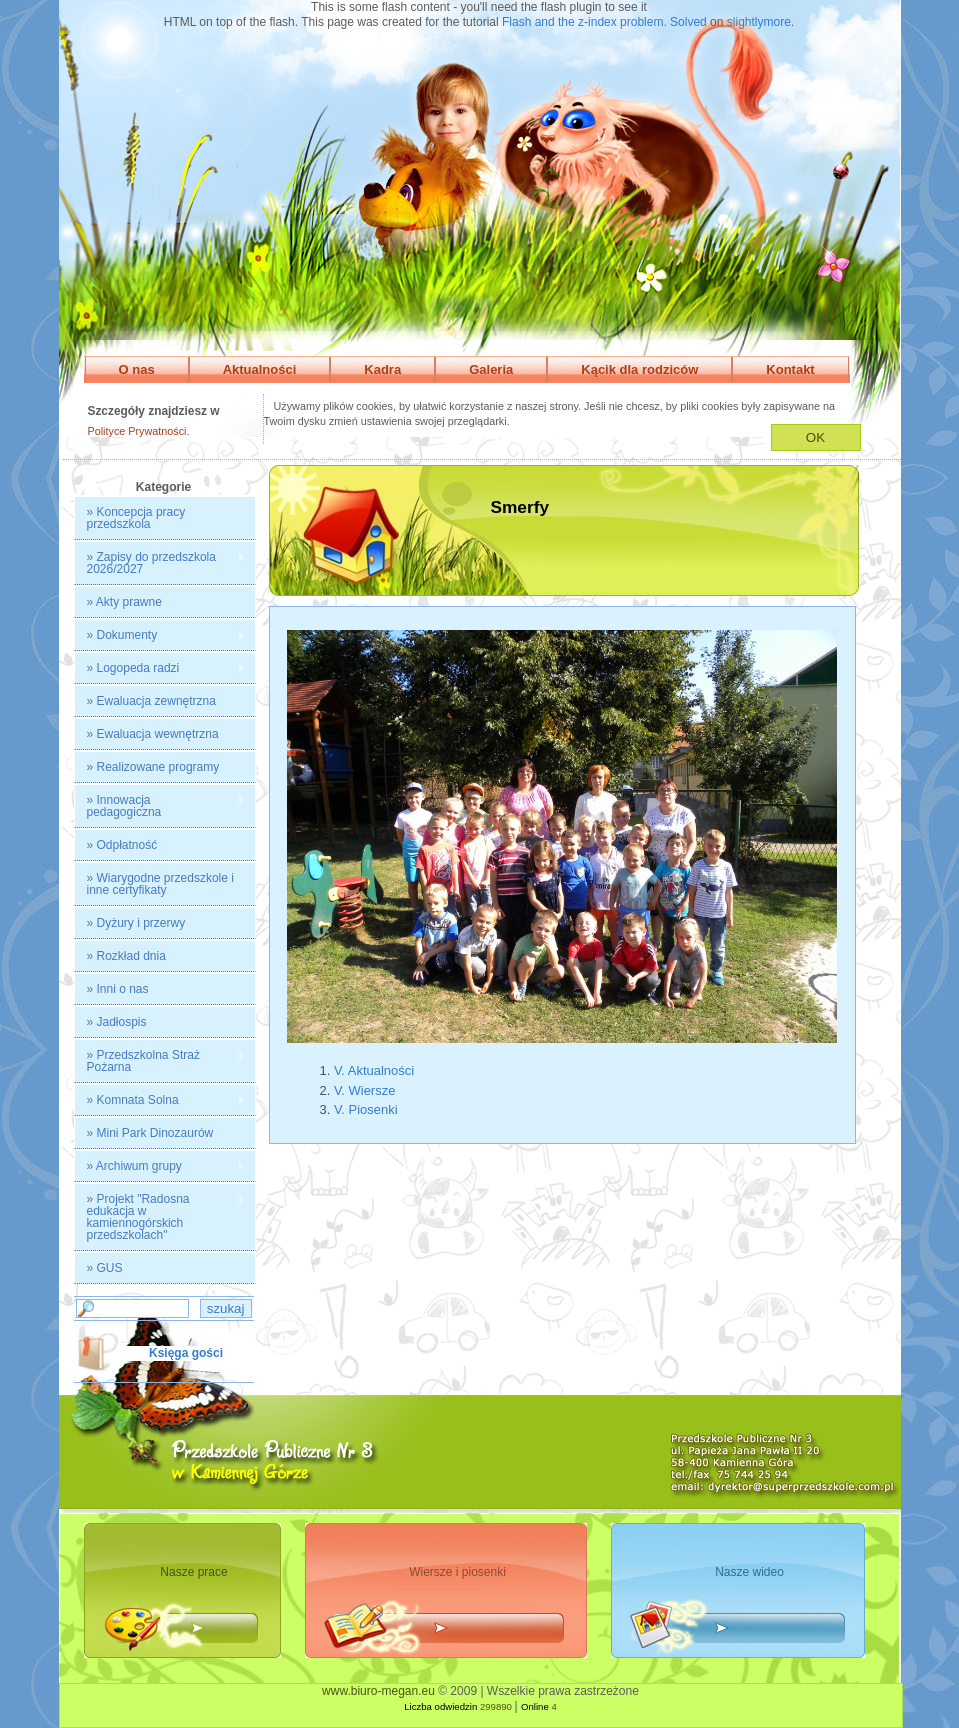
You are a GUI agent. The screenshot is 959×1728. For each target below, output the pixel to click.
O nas (137, 369)
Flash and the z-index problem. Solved (604, 22)
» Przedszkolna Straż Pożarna (160, 1061)
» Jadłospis (117, 1022)
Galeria (491, 369)
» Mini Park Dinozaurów (150, 1133)
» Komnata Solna (160, 1100)
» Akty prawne (124, 602)
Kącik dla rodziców (639, 369)
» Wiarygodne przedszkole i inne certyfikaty (160, 884)
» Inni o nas (118, 989)
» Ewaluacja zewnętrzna (151, 701)
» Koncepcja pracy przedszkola (136, 518)
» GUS (105, 1268)
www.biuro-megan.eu (378, 1691)
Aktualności (260, 369)
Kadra (382, 369)
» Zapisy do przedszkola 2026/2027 (160, 563)
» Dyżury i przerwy (136, 923)
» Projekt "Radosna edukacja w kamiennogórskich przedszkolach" (160, 1217)
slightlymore (759, 22)
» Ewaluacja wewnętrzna (153, 734)
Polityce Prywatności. (139, 431)
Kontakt (790, 369)
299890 (496, 1706)
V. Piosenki (366, 1109)
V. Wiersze (364, 1090)
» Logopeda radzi (160, 668)
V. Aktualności (374, 1070)
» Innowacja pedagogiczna (160, 806)
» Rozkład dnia (126, 956)
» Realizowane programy (153, 767)
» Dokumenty (160, 635)
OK (815, 437)
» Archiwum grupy (160, 1166)
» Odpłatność (122, 845)
